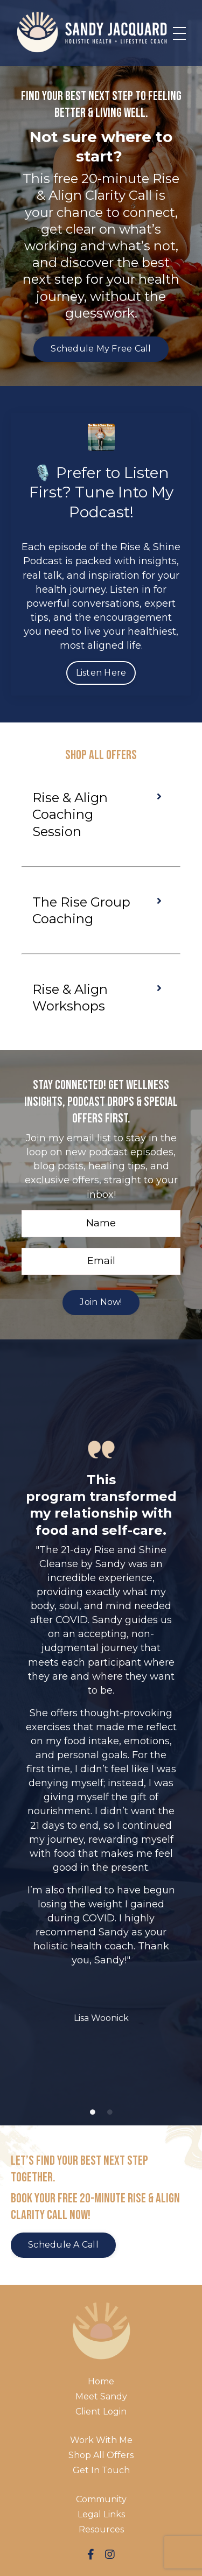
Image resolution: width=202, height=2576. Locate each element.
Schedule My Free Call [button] (101, 348)
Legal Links (101, 2514)
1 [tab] (92, 2112)
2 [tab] (110, 2112)
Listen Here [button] (101, 673)
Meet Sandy (101, 2396)
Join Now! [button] (101, 1302)
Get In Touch (101, 2470)
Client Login (101, 2411)
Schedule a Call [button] (63, 2245)
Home (101, 2381)
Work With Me (101, 2440)
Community (101, 2499)
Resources (101, 2529)
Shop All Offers (101, 2455)
